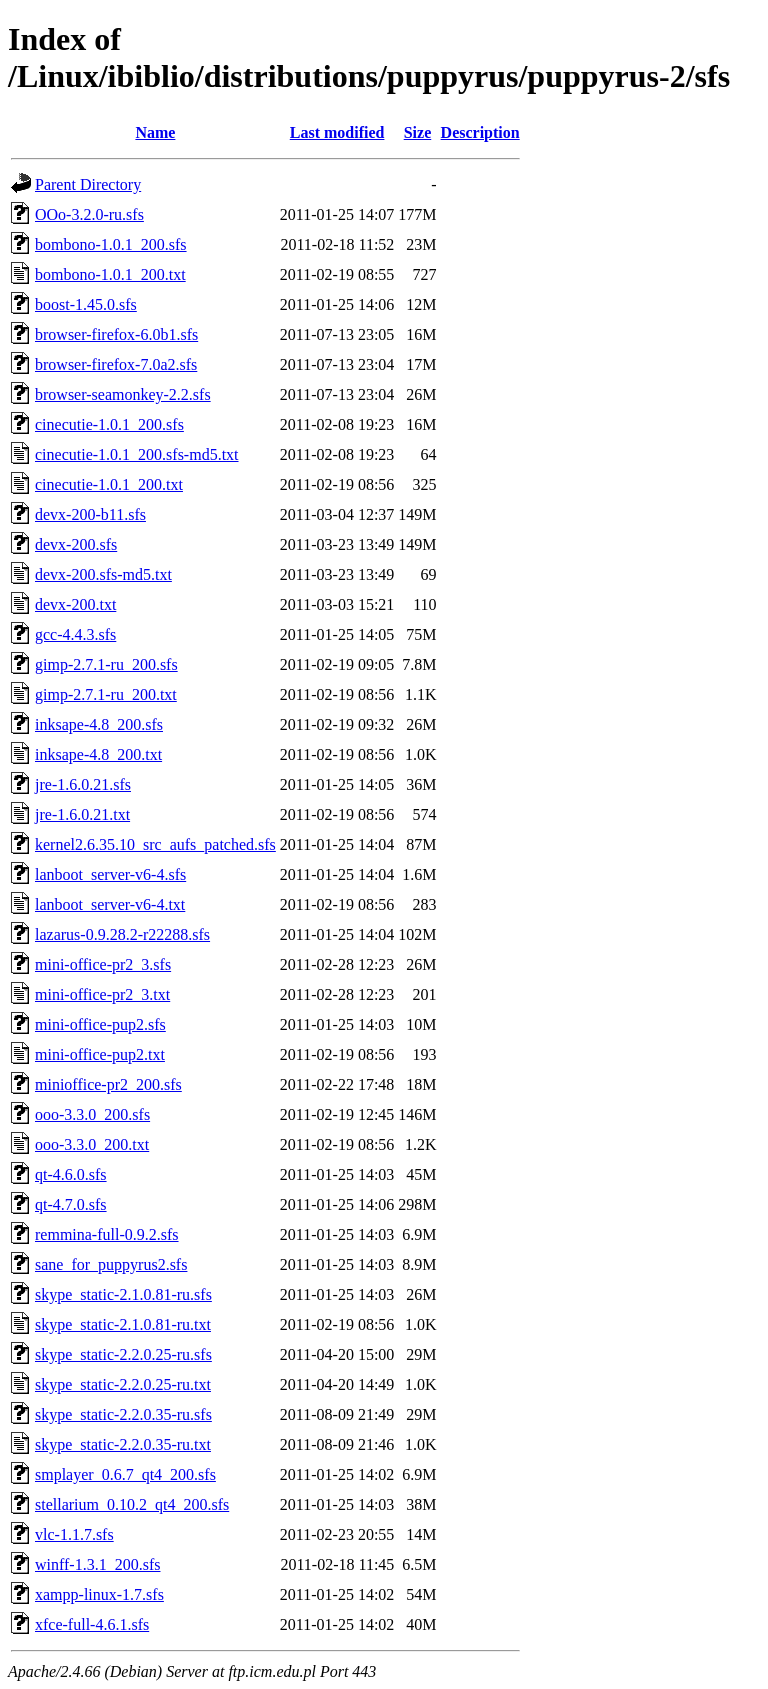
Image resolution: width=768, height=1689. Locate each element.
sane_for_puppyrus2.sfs (111, 1264)
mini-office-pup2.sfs (100, 1024)
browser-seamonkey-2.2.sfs (123, 394)
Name (155, 132)
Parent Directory (88, 184)
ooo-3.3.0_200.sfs (92, 1114)
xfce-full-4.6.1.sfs (92, 1624)
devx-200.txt (75, 604)
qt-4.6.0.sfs (71, 1174)
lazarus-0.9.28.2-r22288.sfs (122, 934)
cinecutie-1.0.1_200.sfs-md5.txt (137, 454)
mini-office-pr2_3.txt (102, 994)
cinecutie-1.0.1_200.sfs (109, 424)
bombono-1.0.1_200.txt (110, 274)
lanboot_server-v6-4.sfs (110, 874)
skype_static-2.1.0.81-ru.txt (123, 1324)
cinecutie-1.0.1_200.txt (109, 484)
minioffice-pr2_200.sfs (108, 1084)
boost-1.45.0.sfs (86, 304)
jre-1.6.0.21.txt (82, 814)
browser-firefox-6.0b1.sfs (116, 334)
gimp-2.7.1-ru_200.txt (106, 694)
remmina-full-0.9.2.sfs (107, 1234)
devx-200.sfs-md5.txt (103, 574)
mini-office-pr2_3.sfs (103, 964)
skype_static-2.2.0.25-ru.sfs (123, 1354)
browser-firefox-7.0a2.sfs (116, 364)
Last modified (337, 132)
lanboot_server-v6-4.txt (110, 904)
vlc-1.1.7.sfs (74, 1534)
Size (418, 132)
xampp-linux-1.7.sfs (99, 1594)
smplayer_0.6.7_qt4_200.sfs (125, 1474)
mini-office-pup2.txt (100, 1054)
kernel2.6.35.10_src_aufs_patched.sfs (155, 844)
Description (480, 132)
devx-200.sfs (76, 544)
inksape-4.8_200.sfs (99, 724)
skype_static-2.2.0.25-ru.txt (123, 1384)
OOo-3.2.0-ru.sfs (89, 214)
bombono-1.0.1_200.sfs (111, 244)
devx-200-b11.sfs (90, 514)
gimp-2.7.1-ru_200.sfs (106, 664)
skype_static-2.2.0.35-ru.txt (123, 1444)
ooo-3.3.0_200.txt (92, 1144)
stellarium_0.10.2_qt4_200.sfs (132, 1504)
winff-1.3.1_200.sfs (97, 1564)
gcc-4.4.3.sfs (75, 634)
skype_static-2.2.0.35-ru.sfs (123, 1414)
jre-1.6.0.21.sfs (83, 784)
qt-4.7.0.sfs (71, 1204)
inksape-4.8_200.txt (98, 754)
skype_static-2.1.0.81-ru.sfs (123, 1294)
